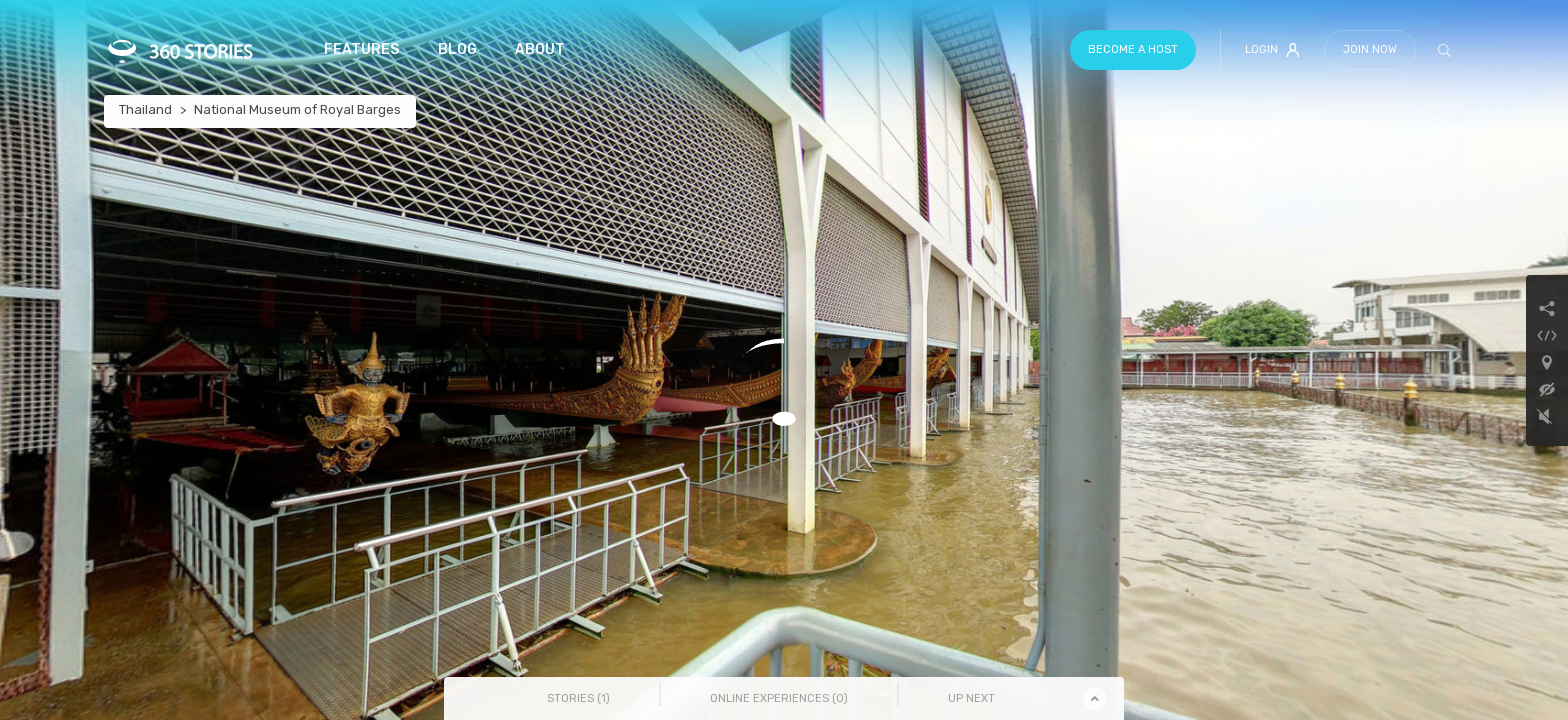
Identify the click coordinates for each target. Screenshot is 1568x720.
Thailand (145, 109)
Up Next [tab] (971, 698)
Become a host (1133, 49)
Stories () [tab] (578, 698)
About (540, 49)
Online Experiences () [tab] (779, 698)
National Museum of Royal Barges (297, 109)
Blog (457, 49)
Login (1272, 50)
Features (361, 49)
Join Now (1370, 49)
